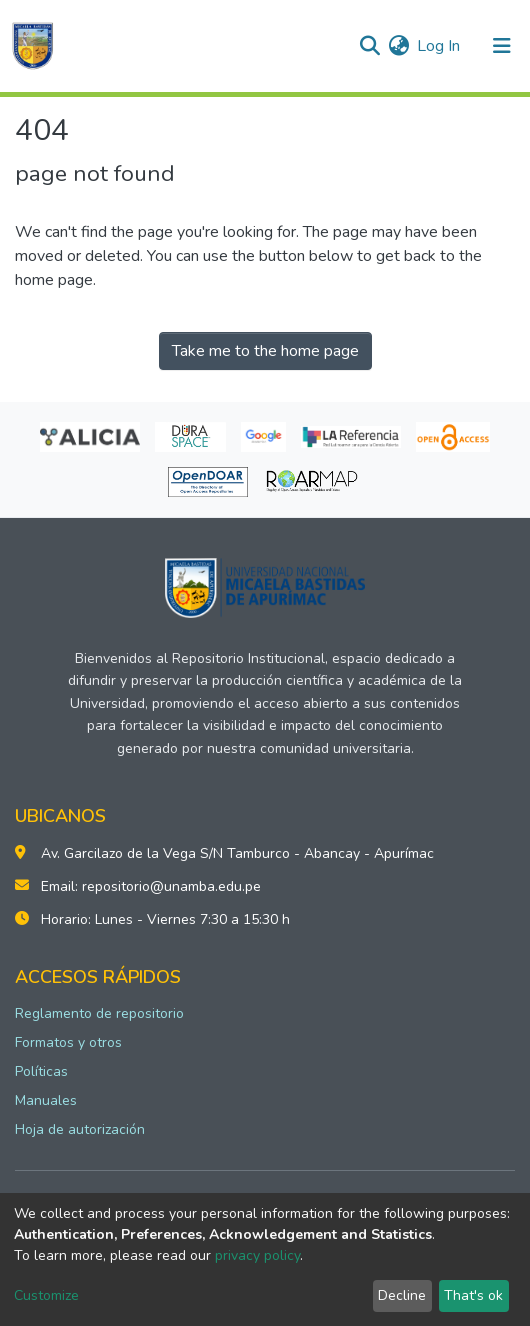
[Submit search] (369, 46)
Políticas (41, 1071)
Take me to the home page (265, 351)
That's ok (473, 1295)
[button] (398, 46)
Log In (439, 46)
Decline (402, 1295)
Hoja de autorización (80, 1129)
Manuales (46, 1100)
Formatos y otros (68, 1042)
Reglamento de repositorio (99, 1013)
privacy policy (257, 1255)
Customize (46, 1295)
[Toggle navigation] (502, 46)
